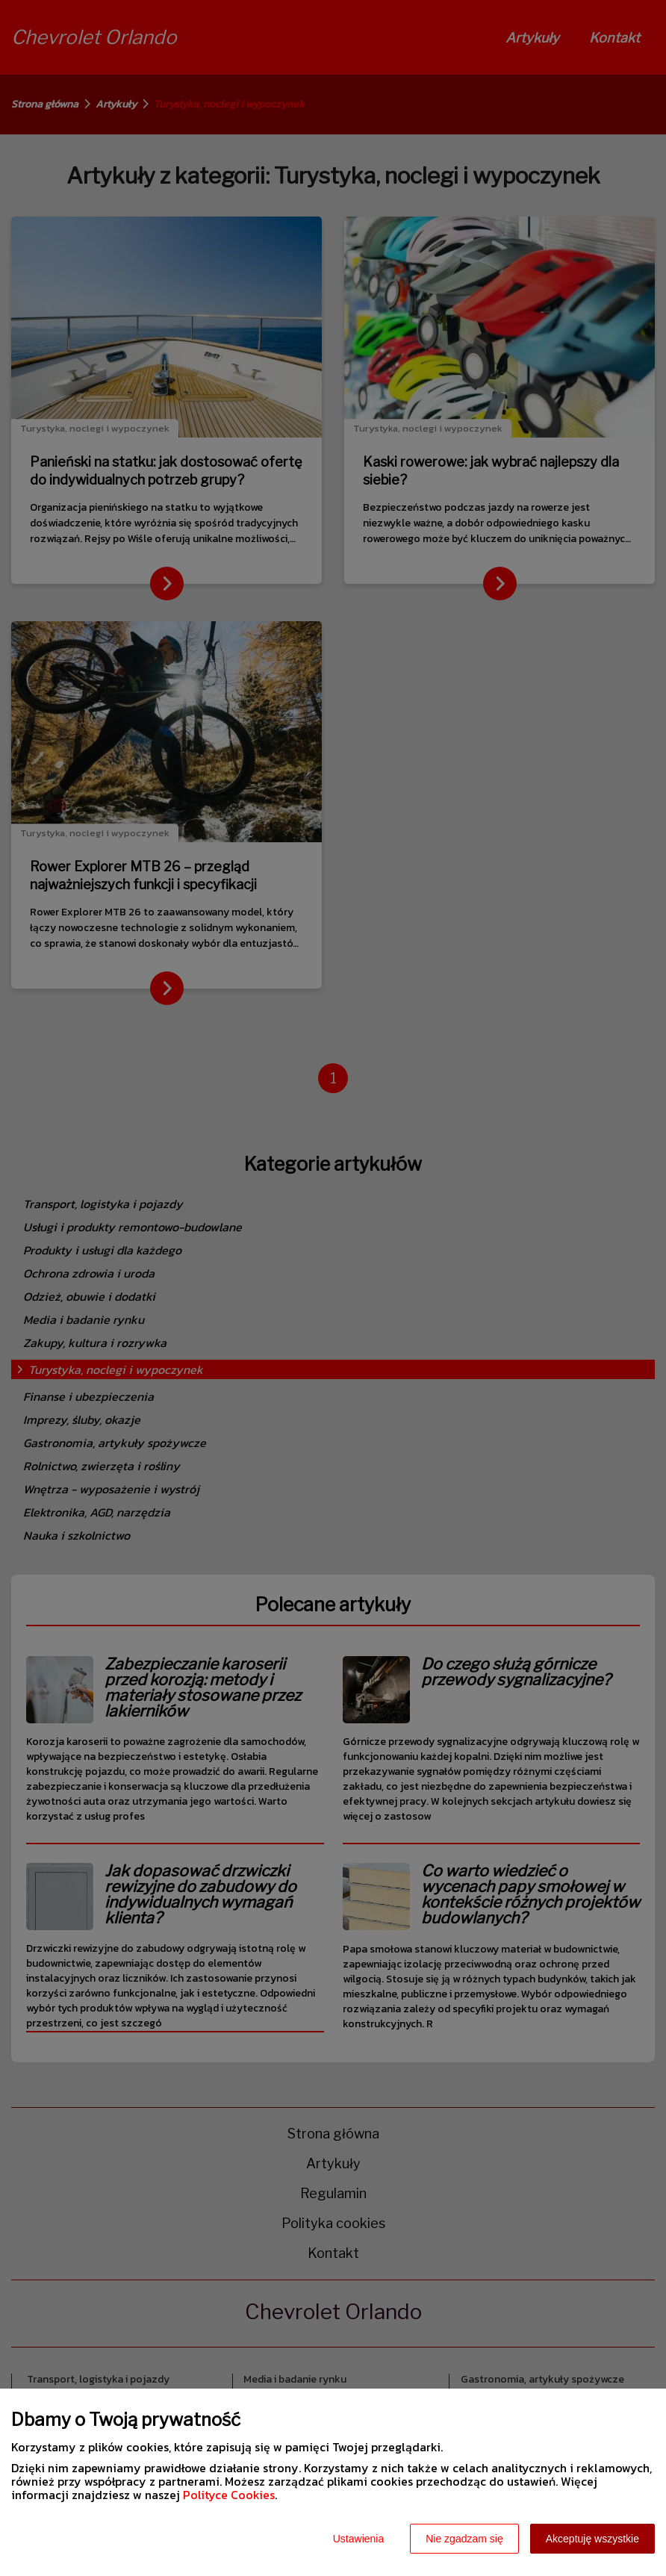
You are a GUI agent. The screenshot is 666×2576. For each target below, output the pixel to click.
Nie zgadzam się (464, 2539)
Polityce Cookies (229, 2495)
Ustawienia (358, 2539)
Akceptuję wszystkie (592, 2539)
